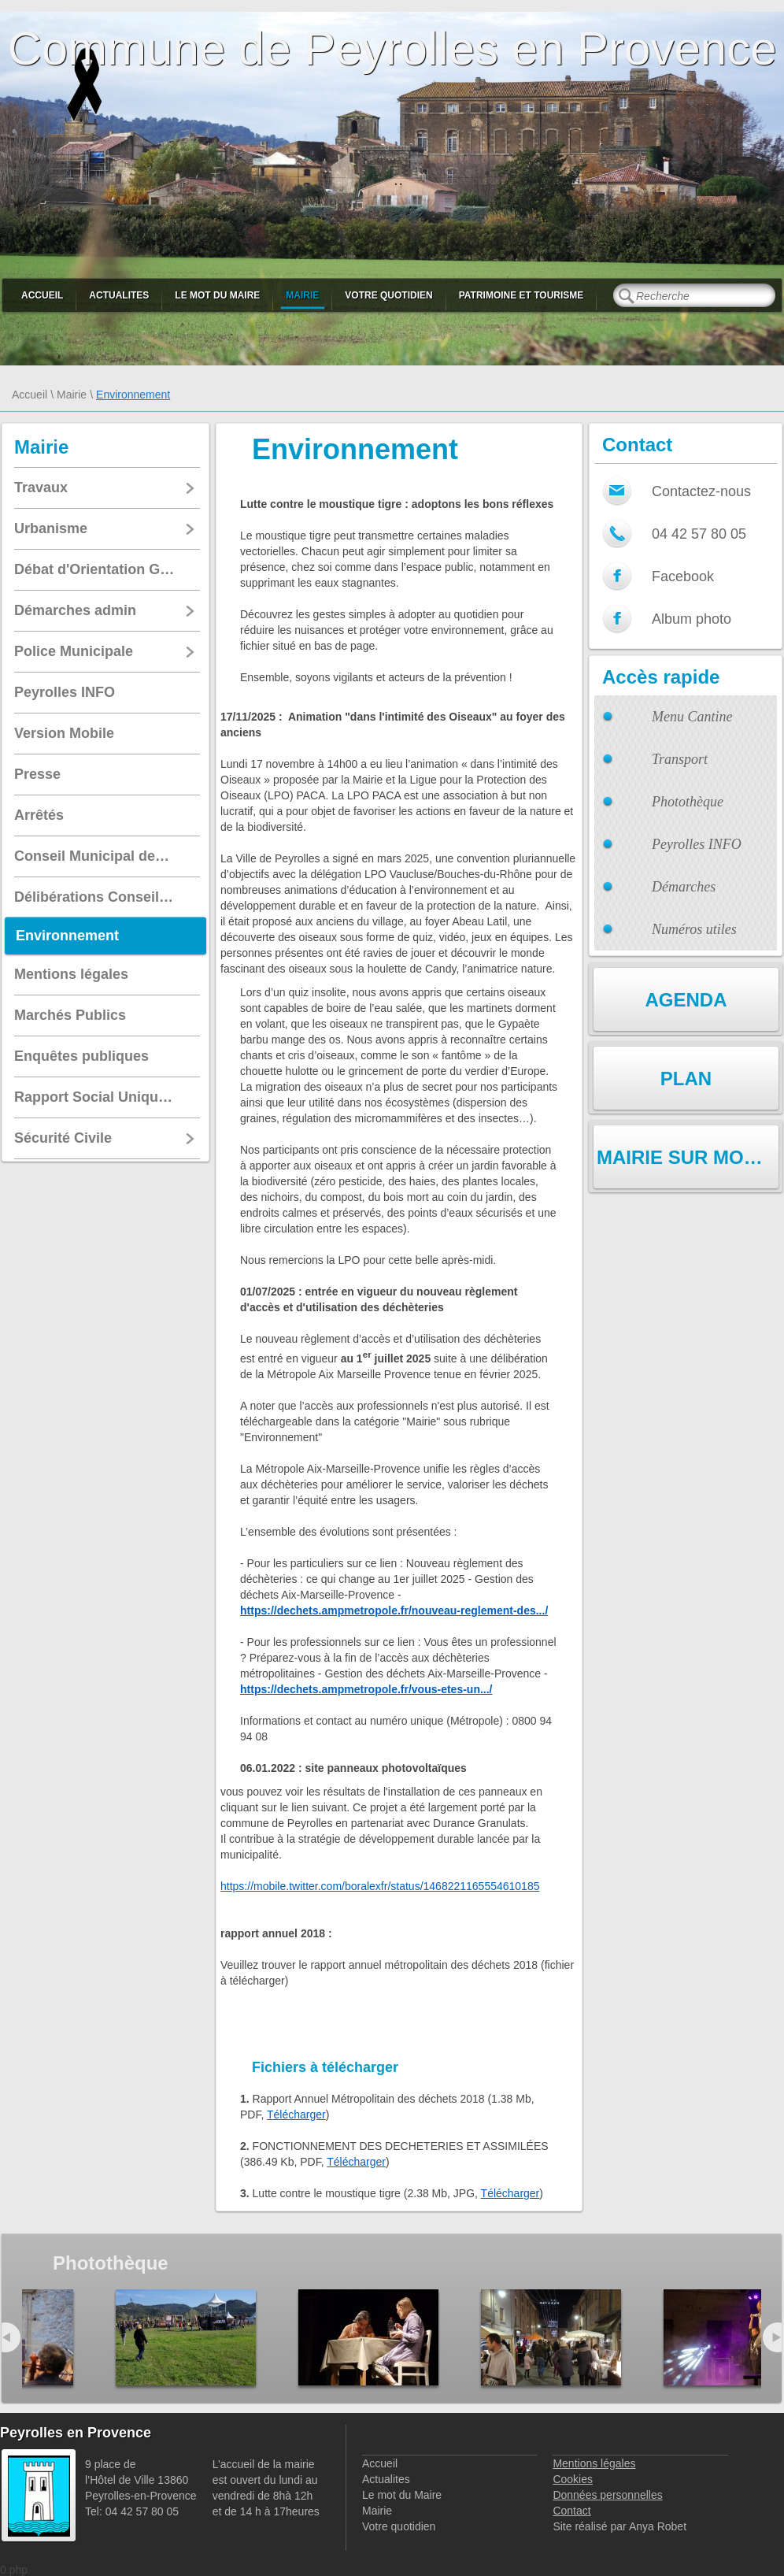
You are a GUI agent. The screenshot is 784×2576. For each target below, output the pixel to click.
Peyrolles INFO (696, 844)
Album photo (691, 619)
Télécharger (296, 2114)
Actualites (119, 295)
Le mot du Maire (217, 295)
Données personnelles (607, 2495)
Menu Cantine (692, 717)
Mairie (302, 295)
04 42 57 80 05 (699, 534)
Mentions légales (594, 2463)
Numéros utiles (694, 929)
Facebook (683, 576)
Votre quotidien (388, 295)
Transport (680, 759)
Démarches (684, 887)
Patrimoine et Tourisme (521, 295)
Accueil (42, 295)
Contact (571, 2510)
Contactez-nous (701, 491)
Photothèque (687, 802)
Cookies (573, 2479)
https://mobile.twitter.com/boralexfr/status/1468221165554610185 (379, 1886)
